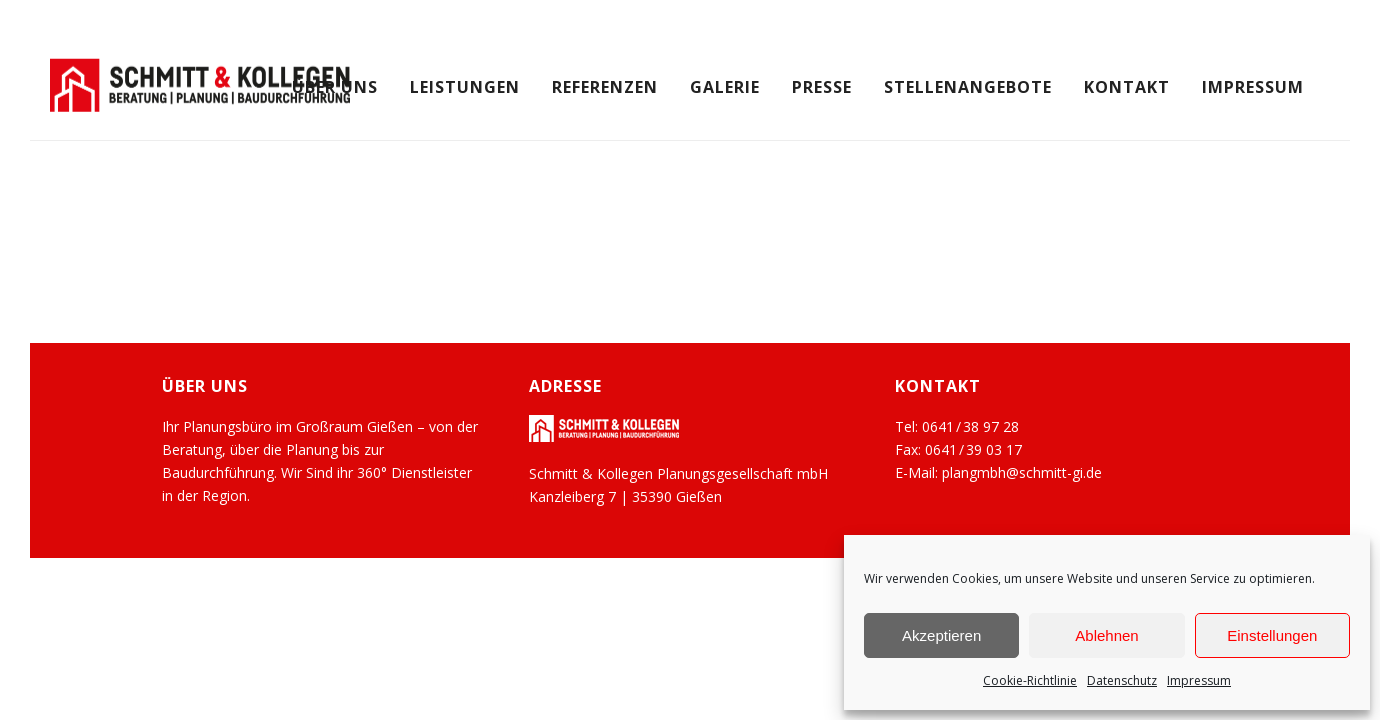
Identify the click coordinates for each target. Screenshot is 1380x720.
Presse (822, 87)
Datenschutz (1122, 680)
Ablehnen (1106, 635)
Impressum (1199, 680)
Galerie (725, 87)
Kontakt (1127, 87)
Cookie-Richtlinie (1030, 680)
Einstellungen (1272, 635)
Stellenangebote (968, 87)
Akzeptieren (941, 635)
